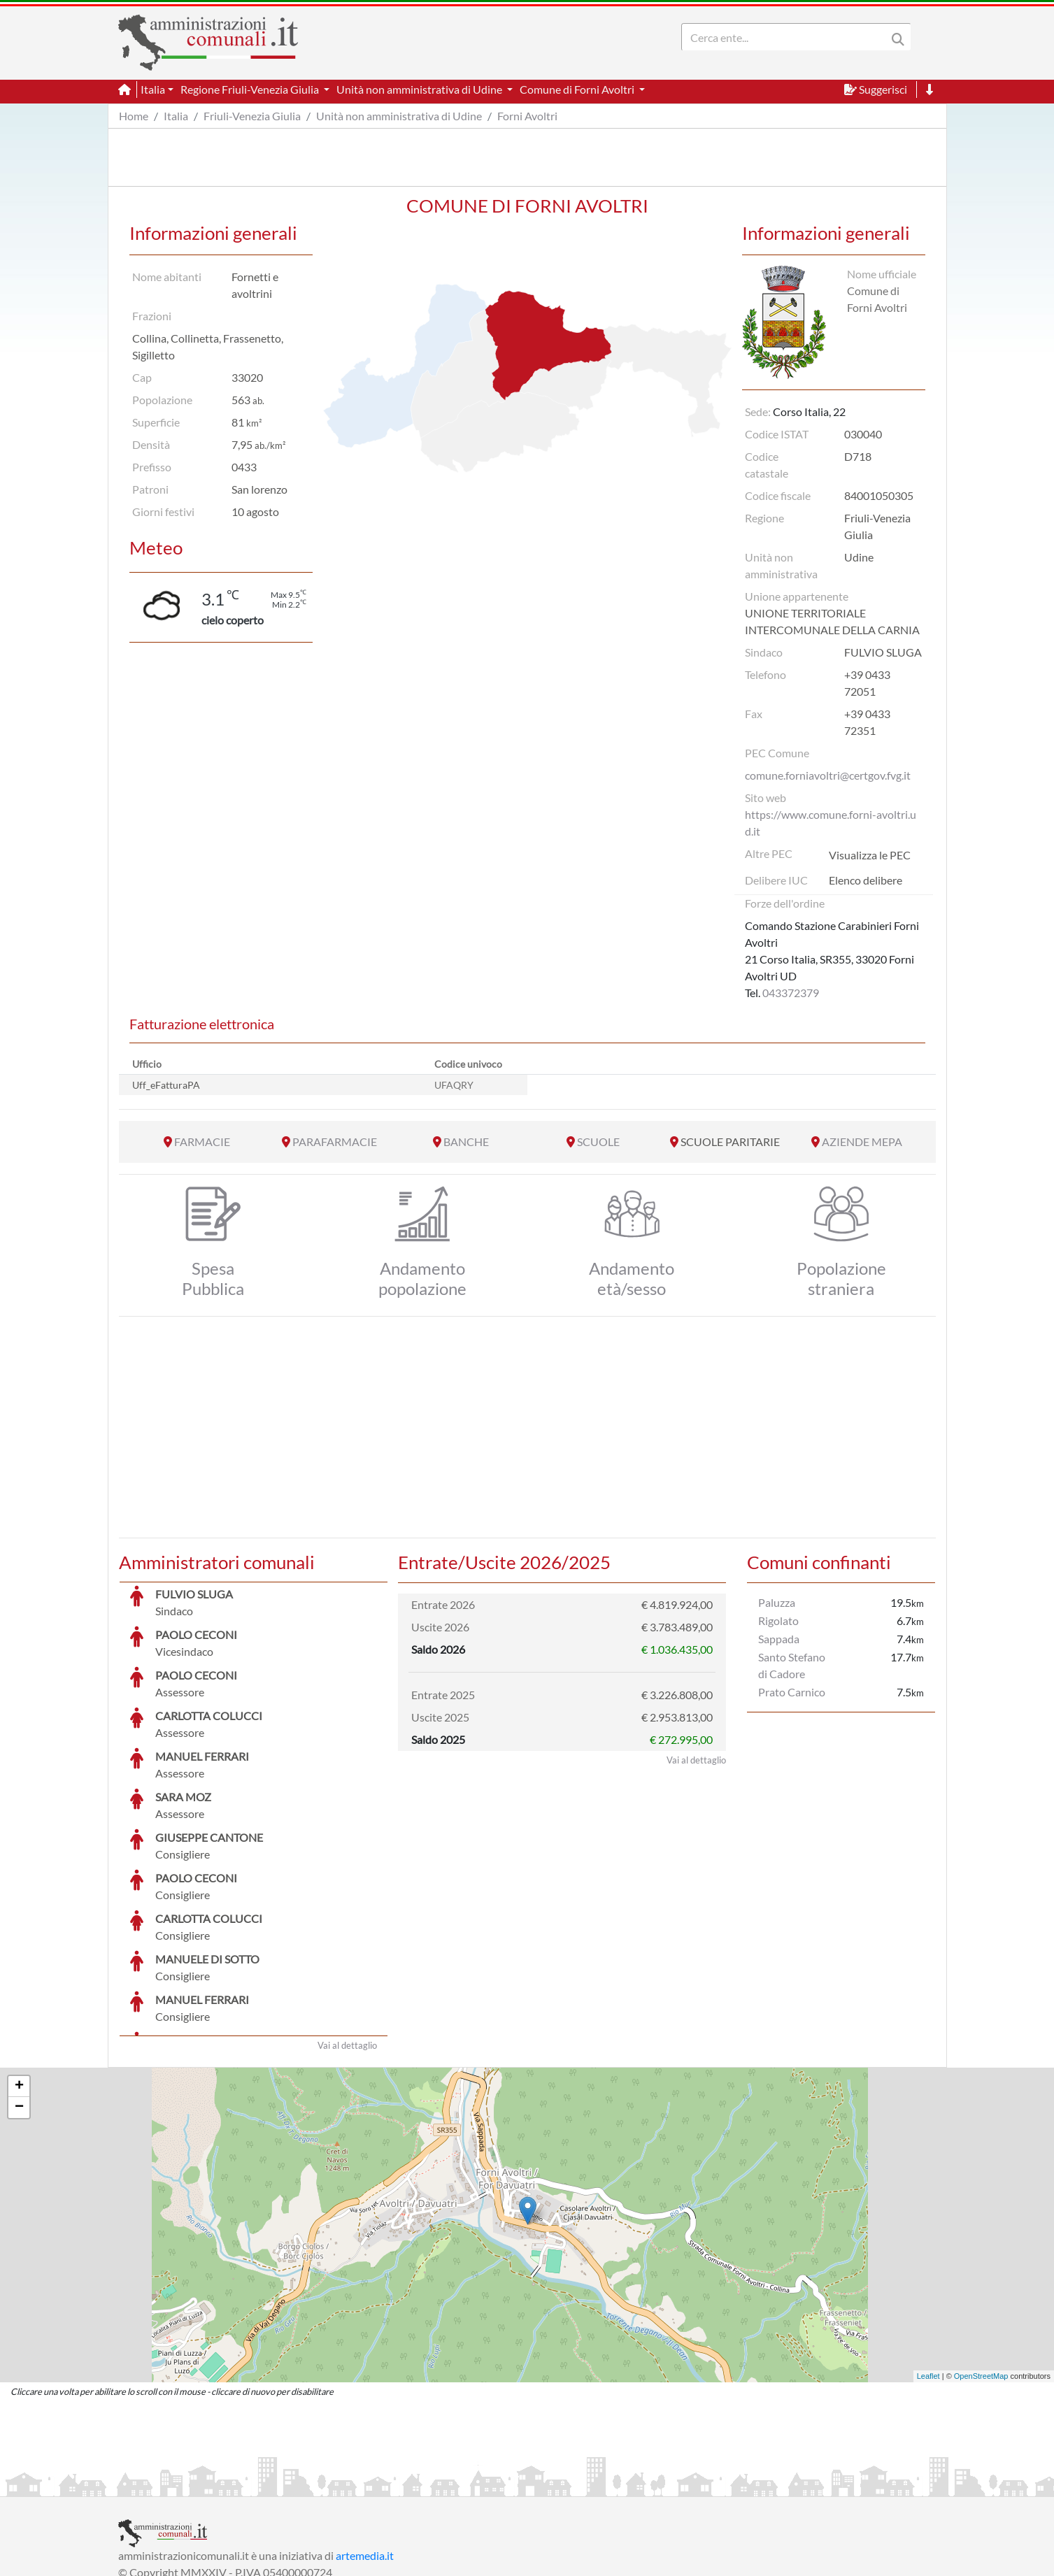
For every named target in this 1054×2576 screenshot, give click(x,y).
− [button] (19, 2002)
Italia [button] (153, 89)
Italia (176, 115)
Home (133, 115)
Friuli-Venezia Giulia (252, 115)
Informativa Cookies (394, 2484)
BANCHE (466, 1141)
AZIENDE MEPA (862, 1141)
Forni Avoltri (527, 115)
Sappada (778, 1638)
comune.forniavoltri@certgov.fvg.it (828, 775)
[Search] (787, 37)
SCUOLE (598, 1141)
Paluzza (776, 1602)
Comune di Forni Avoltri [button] (578, 89)
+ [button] (19, 1981)
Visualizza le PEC (870, 854)
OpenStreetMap (981, 2271)
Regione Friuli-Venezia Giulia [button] (250, 89)
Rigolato (778, 1620)
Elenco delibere (865, 880)
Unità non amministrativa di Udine (399, 115)
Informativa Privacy (290, 2484)
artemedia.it (365, 2450)
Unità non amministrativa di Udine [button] (420, 89)
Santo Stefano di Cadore (791, 1665)
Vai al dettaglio (347, 1940)
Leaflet (928, 2271)
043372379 (790, 992)
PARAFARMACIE (334, 1141)
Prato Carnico (791, 1691)
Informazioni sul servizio (176, 2484)
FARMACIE (202, 1141)
